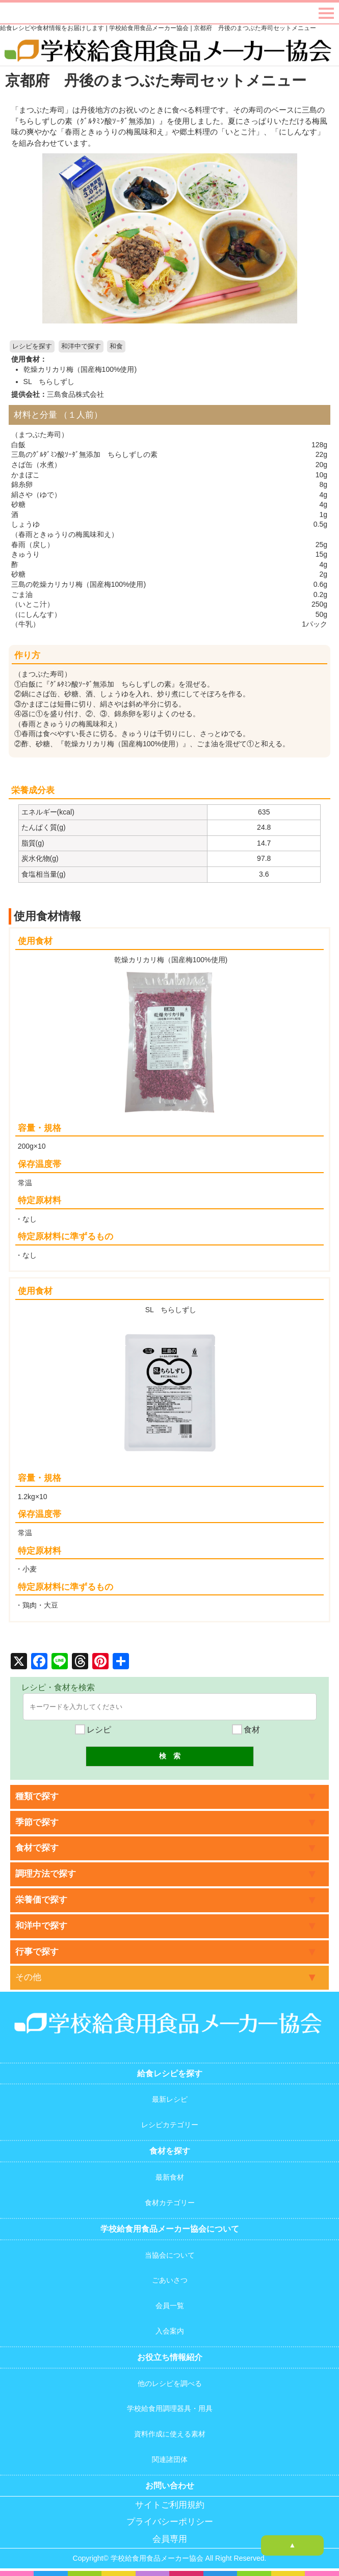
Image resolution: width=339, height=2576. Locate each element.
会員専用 (169, 2539)
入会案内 (169, 2331)
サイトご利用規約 (169, 2505)
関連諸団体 (170, 2459)
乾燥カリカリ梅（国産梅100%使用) (80, 369)
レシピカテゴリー (169, 2125)
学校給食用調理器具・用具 (170, 2408)
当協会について (170, 2255)
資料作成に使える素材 (169, 2434)
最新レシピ (170, 2099)
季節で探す (37, 1822)
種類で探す (37, 1796)
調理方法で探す (45, 1874)
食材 (245, 1729)
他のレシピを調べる (170, 2383)
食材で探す (37, 1848)
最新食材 (169, 2177)
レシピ (93, 1729)
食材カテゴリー (170, 2203)
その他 (28, 1977)
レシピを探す (32, 346)
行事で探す (37, 1952)
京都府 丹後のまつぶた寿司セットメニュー (155, 80)
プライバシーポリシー (169, 2522)
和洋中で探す (81, 346)
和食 (116, 346)
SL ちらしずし (49, 381)
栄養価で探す (41, 1900)
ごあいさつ (170, 2280)
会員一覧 (169, 2305)
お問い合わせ (169, 2485)
